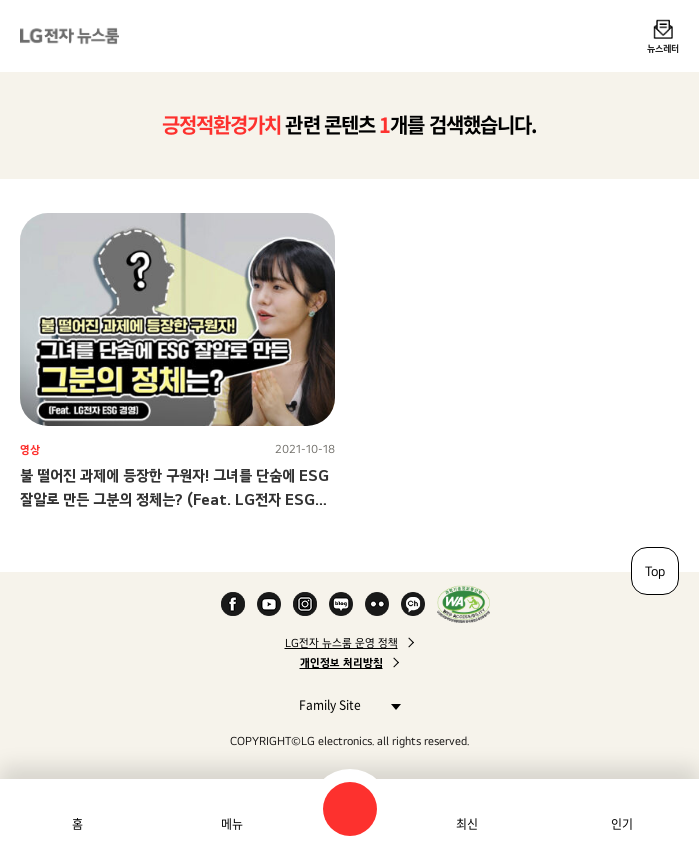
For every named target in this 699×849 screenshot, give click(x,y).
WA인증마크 (463, 604)
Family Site (344, 704)
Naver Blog (341, 604)
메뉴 (232, 824)
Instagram (305, 604)
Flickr (377, 604)
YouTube (269, 604)
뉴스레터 (663, 48)
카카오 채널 (413, 604)
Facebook (233, 604)
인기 (622, 824)
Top (655, 571)
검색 (350, 809)
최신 (467, 824)
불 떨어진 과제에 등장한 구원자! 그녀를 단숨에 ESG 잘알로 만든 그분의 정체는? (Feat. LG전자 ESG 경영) (174, 499)
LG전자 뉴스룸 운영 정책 (341, 643)
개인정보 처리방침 (341, 663)
